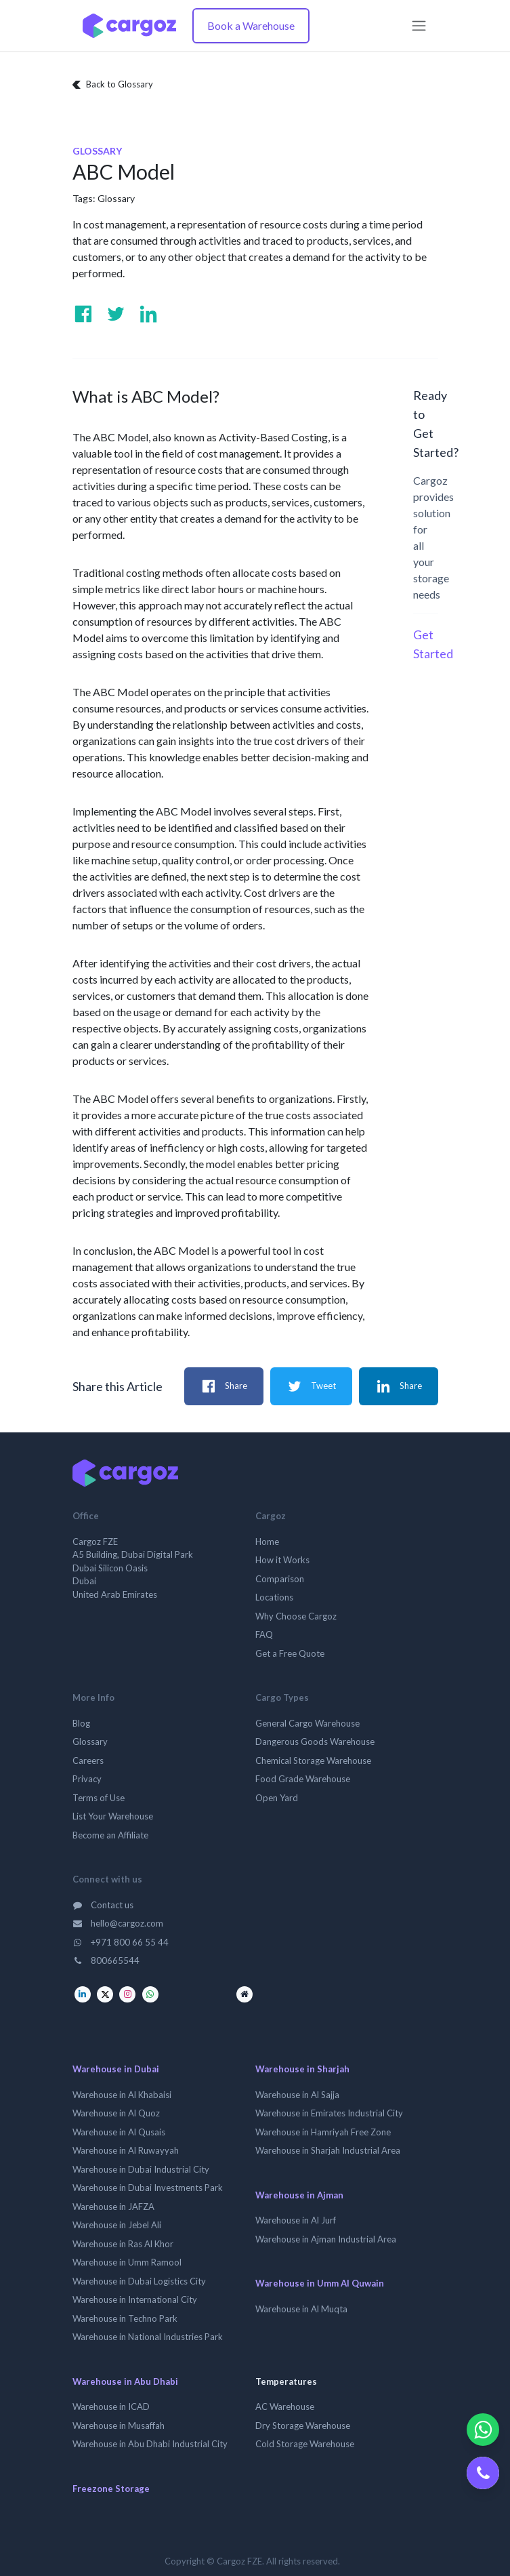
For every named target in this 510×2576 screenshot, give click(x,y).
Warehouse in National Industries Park (147, 2336)
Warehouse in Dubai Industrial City (140, 2169)
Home (267, 1541)
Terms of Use (98, 1797)
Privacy (87, 1778)
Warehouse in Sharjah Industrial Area (327, 2150)
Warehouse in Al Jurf (295, 2220)
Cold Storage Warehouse (304, 2443)
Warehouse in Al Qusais (118, 2132)
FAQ (264, 1634)
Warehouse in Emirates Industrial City (329, 2113)
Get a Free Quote (289, 1653)
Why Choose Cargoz (296, 1616)
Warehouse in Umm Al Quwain (319, 2283)
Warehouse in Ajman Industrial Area (325, 2239)
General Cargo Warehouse (307, 1723)
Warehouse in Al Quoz (116, 2113)
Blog (81, 1723)
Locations (274, 1597)
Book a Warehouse (251, 25)
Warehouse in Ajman (299, 2195)
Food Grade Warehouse (302, 1778)
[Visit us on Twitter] (116, 314)
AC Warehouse (284, 2406)
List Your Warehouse (112, 1816)
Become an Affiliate (110, 1835)
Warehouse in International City (134, 2299)
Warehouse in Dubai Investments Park (147, 2187)
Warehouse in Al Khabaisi (121, 2094)
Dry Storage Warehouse (302, 2425)
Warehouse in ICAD (111, 2406)
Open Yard (276, 1797)
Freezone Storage (111, 2488)
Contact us (103, 1904)
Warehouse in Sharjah (302, 2069)
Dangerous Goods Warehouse (315, 1741)
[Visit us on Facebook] (83, 314)
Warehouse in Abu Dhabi (125, 2381)
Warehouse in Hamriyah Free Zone (323, 2132)
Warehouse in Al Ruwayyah (125, 2150)
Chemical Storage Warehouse (313, 1760)
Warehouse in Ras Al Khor (122, 2243)
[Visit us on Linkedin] (148, 314)
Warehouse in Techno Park (124, 2318)
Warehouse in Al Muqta (301, 2308)
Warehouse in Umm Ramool (127, 2262)
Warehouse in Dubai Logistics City (139, 2281)
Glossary (116, 198)
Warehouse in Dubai (115, 2069)
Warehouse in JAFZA (113, 2206)
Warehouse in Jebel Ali (116, 2224)
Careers (88, 1760)
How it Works (282, 1559)
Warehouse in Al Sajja (297, 2094)
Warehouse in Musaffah (118, 2425)
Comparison (279, 1578)
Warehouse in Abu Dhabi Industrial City (150, 2443)
